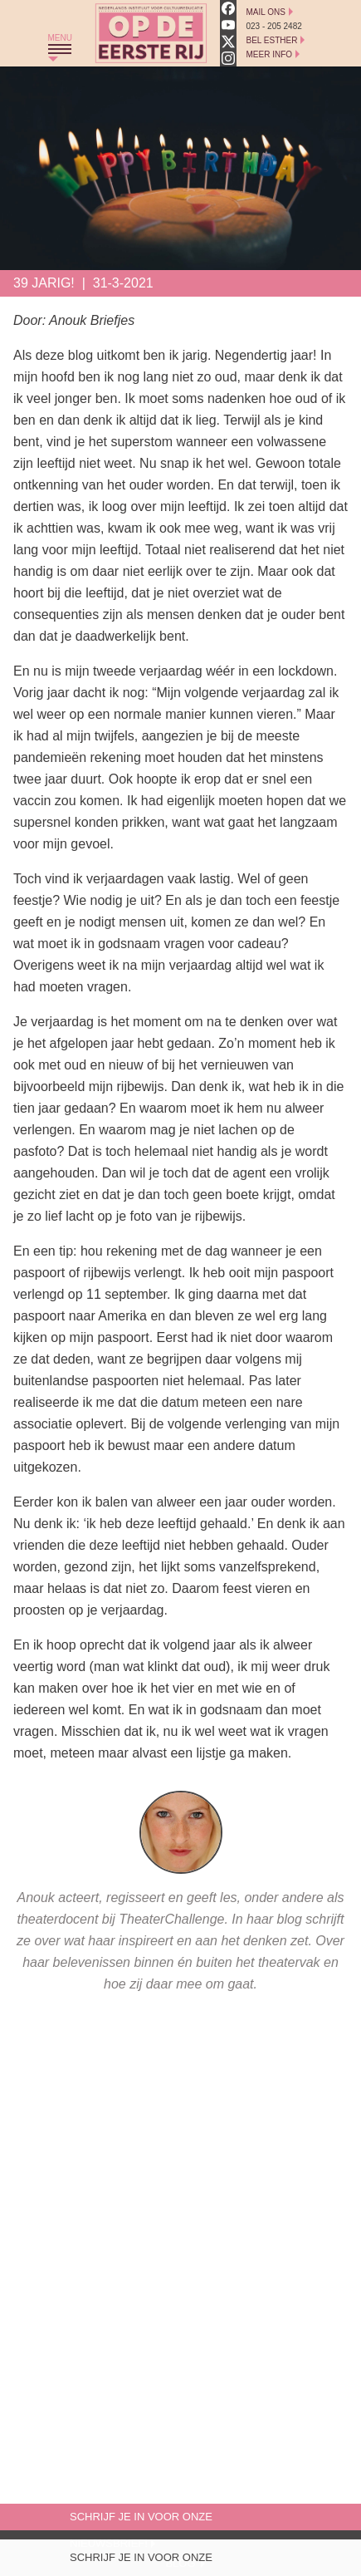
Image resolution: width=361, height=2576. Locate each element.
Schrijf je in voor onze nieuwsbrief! (141, 2561)
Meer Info (269, 54)
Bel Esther (272, 40)
